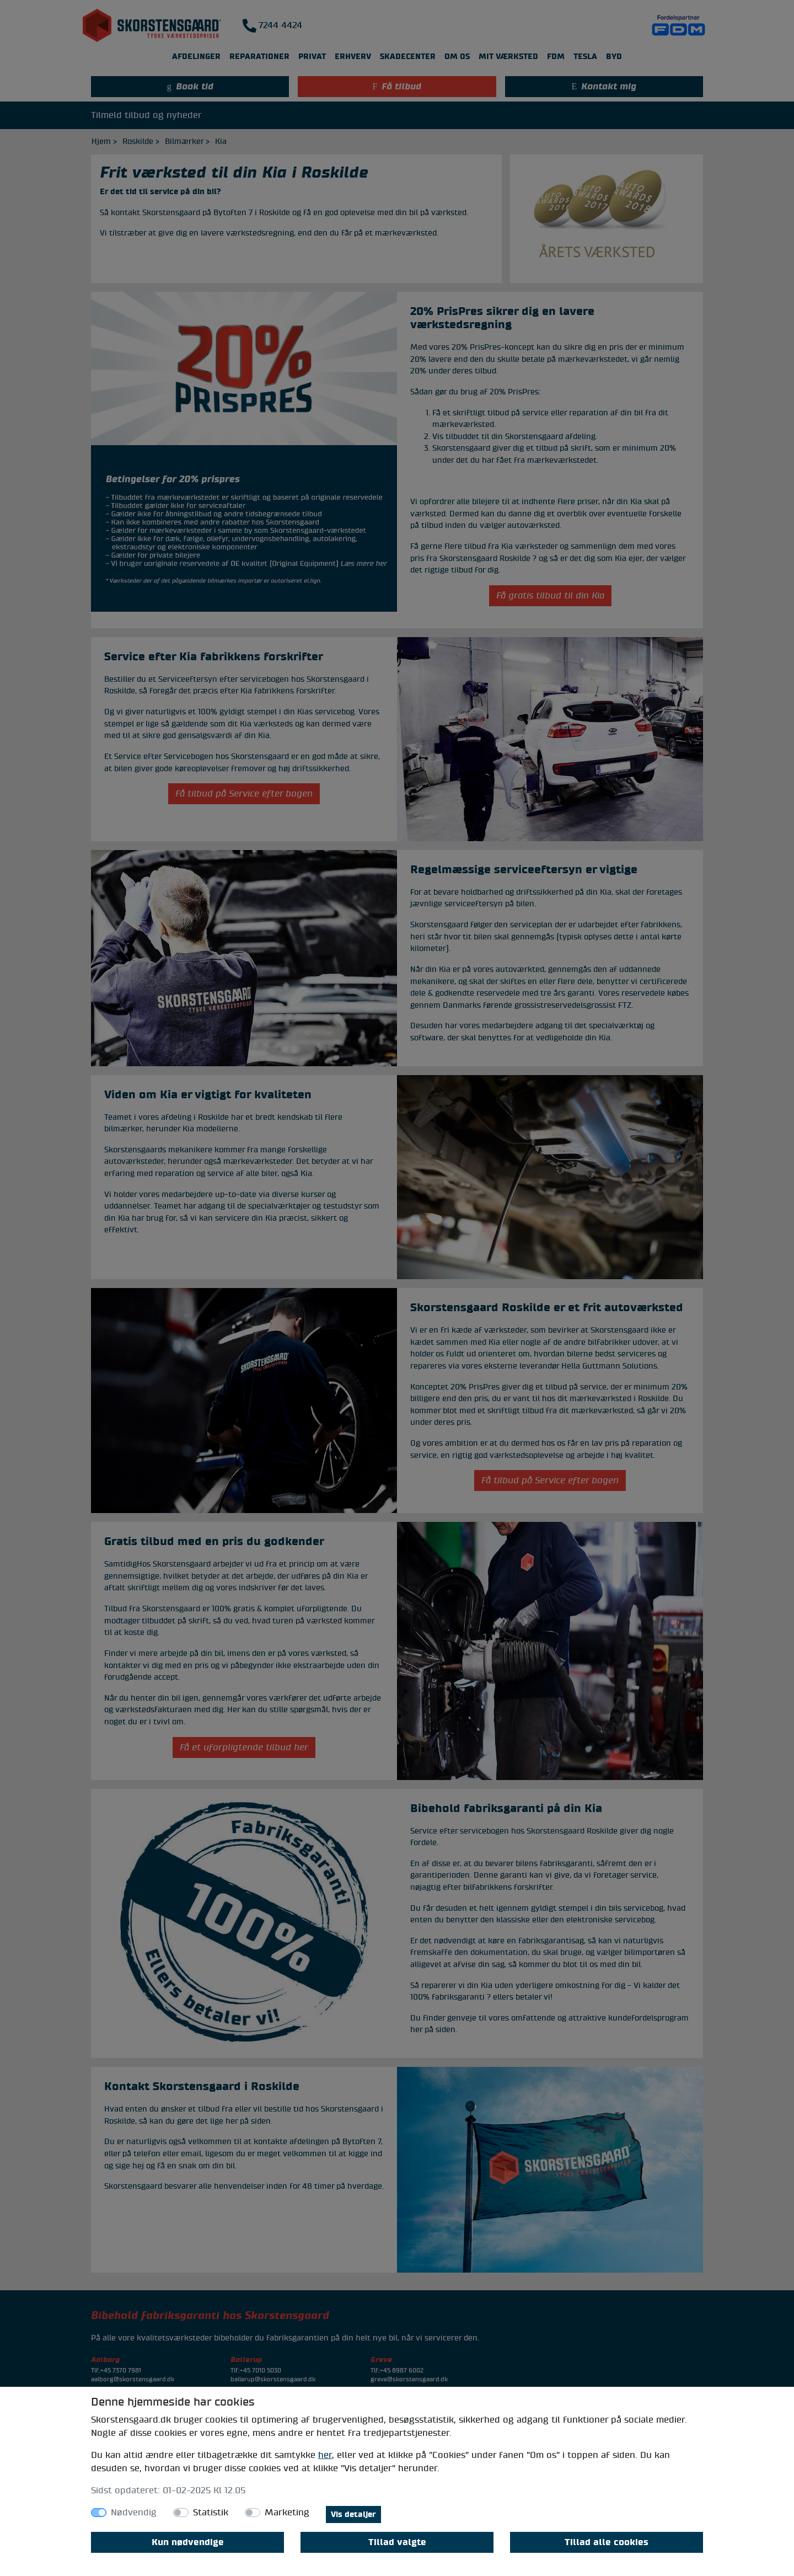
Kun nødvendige (188, 2542)
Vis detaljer (353, 2514)
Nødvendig (134, 2512)
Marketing (287, 2512)
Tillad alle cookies (606, 2542)
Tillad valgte (397, 2542)
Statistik (210, 2512)
